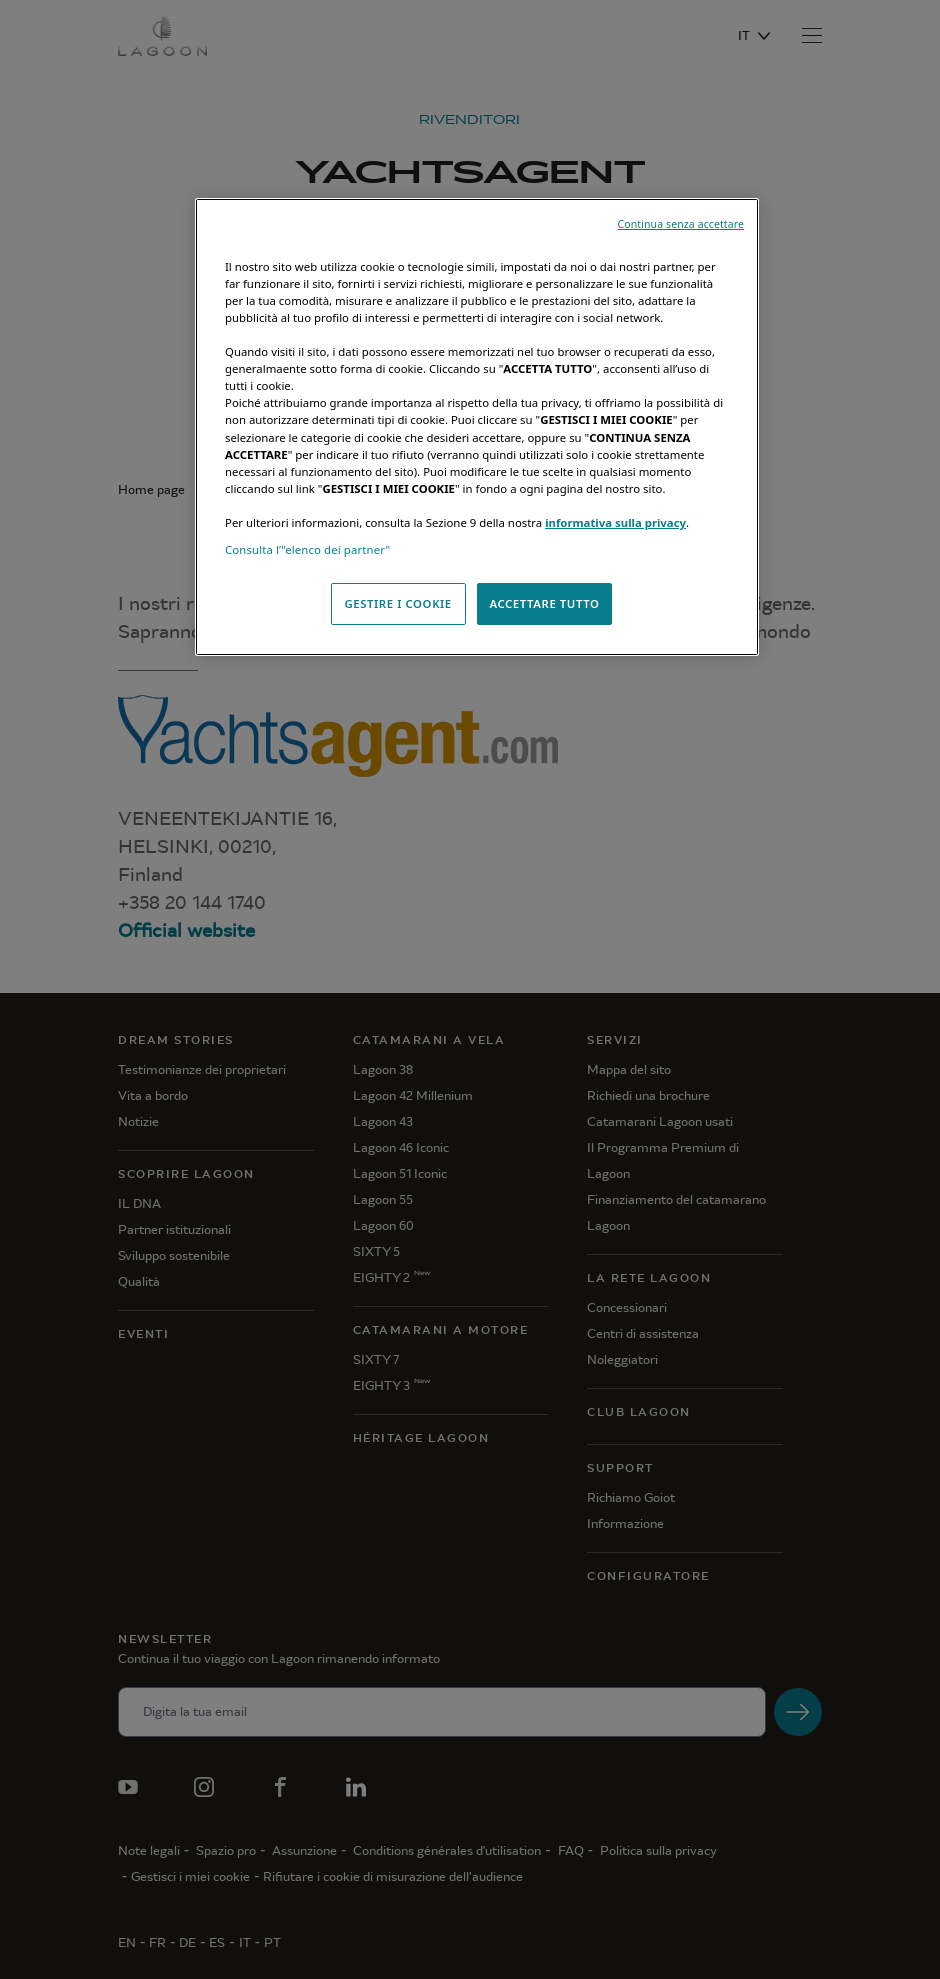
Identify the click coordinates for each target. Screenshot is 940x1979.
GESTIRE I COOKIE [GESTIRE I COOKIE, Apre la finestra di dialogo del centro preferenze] (397, 603)
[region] (477, 427)
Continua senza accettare (680, 224)
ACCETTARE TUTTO (544, 603)
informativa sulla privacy (615, 522)
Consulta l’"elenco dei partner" (307, 549)
